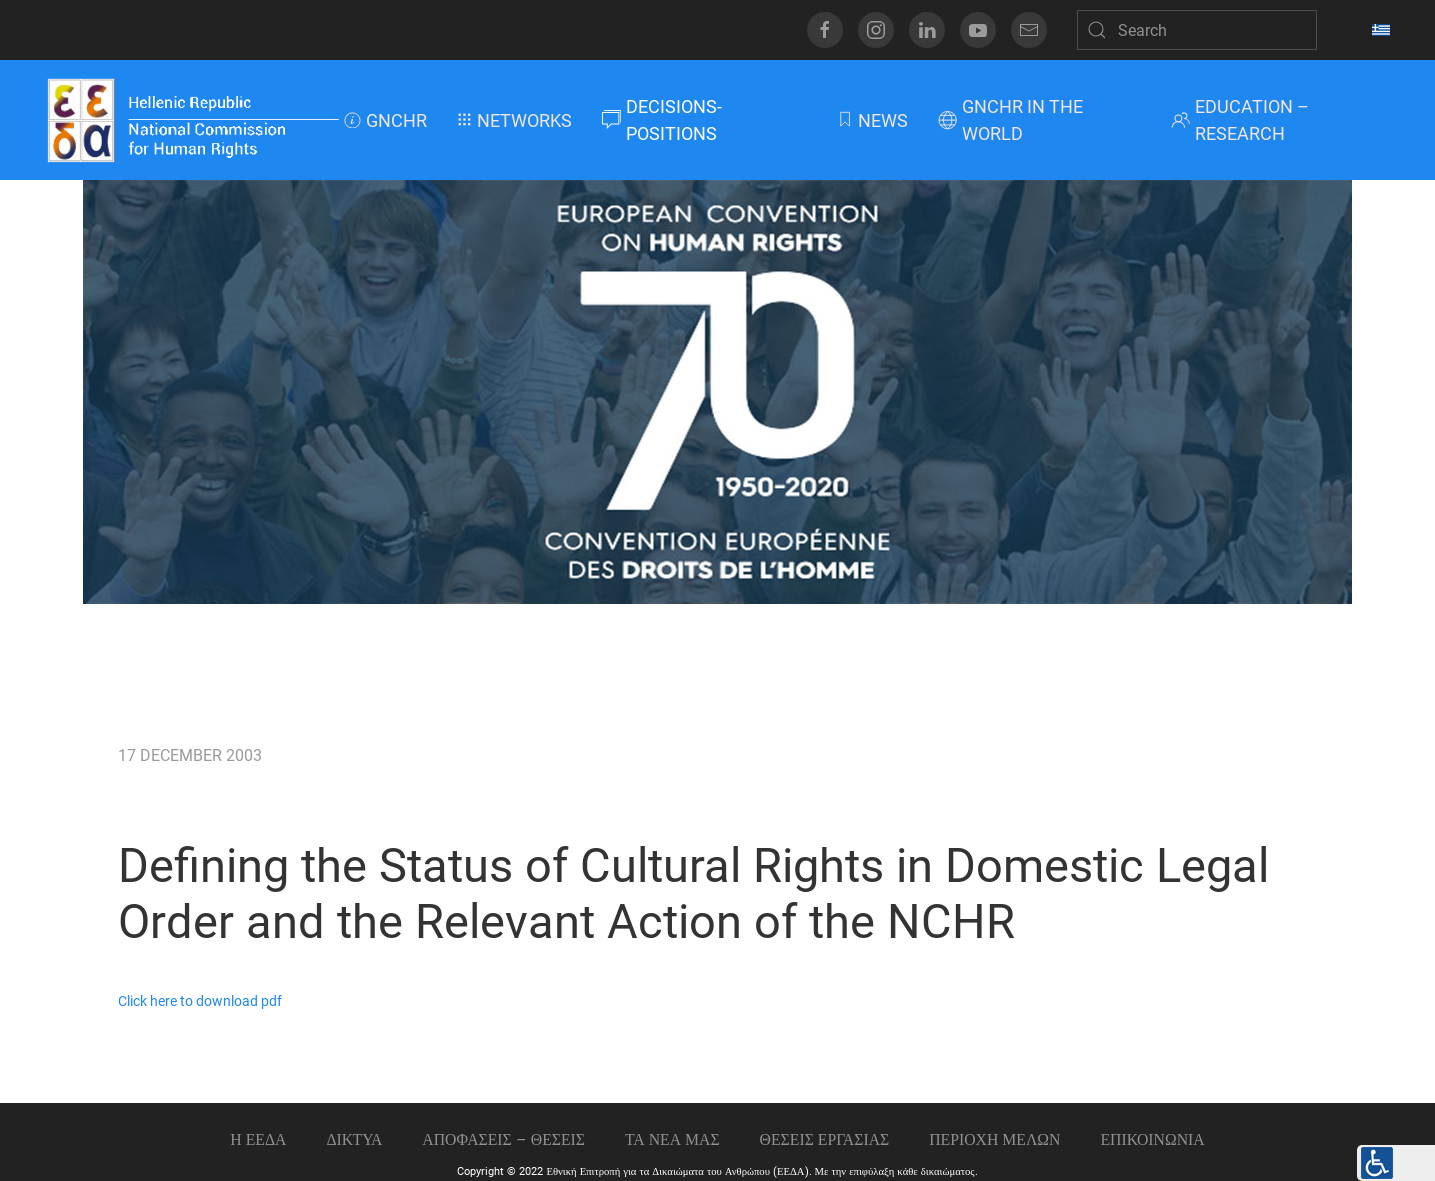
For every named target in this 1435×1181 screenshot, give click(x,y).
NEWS (872, 120)
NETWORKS (514, 120)
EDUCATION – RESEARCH (1240, 120)
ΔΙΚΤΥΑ (354, 1139)
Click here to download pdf (200, 1001)
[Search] (1197, 30)
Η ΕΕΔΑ (258, 1139)
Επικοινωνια (1152, 1139)
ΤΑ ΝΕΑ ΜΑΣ (672, 1139)
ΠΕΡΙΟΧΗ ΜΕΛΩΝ (994, 1139)
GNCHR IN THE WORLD (1010, 120)
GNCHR (385, 120)
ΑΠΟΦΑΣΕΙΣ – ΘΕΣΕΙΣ (503, 1139)
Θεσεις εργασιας (825, 1139)
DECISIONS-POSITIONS (662, 120)
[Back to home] (192, 120)
